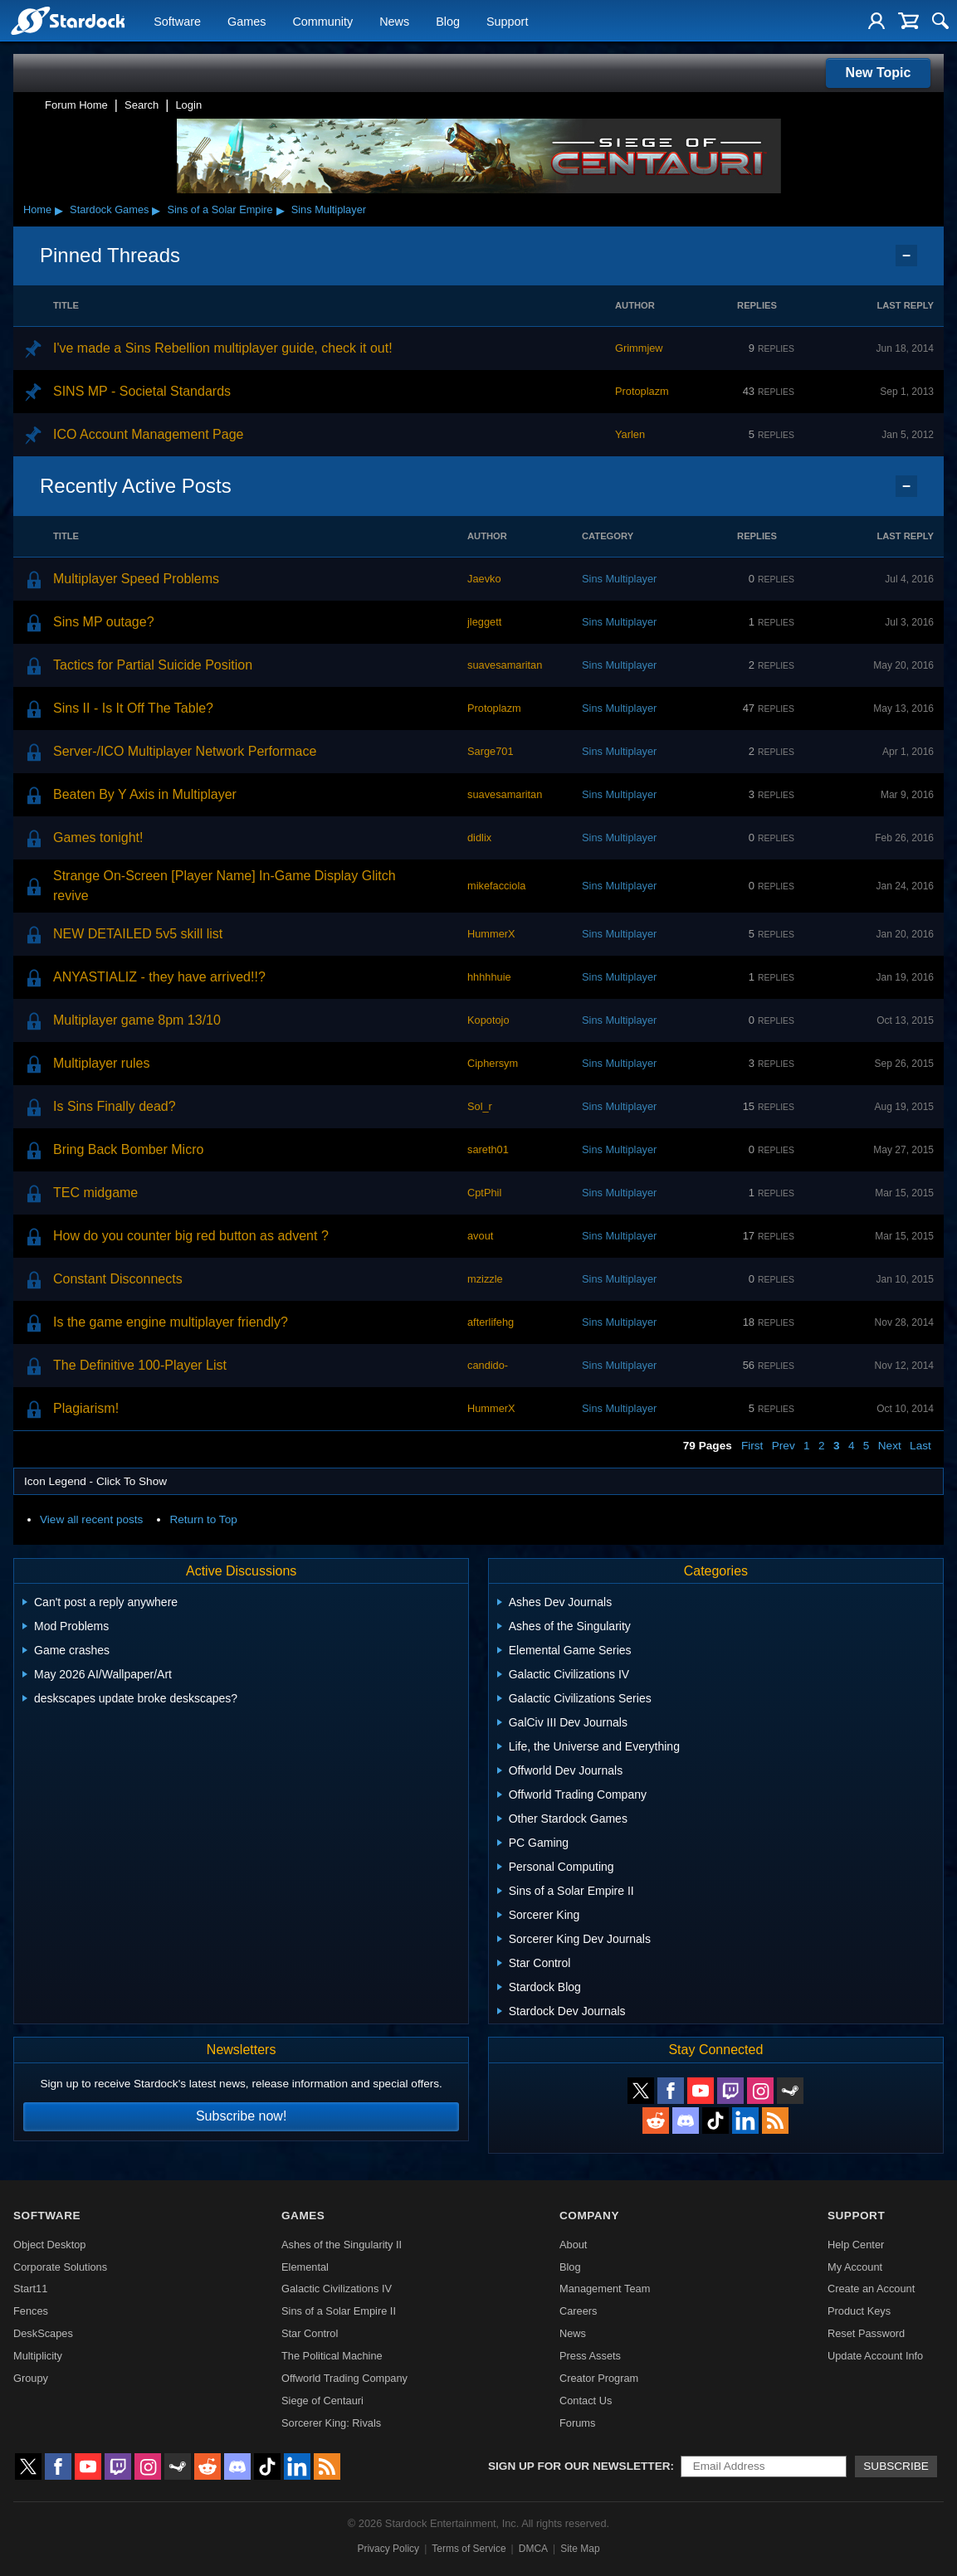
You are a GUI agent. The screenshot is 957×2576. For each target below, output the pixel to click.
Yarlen (630, 434)
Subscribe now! (241, 2116)
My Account (855, 2267)
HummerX (491, 934)
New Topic (878, 73)
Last (920, 1445)
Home (37, 209)
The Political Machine (332, 2356)
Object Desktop (49, 2244)
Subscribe (896, 2466)
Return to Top (203, 1519)
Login (188, 105)
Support (507, 21)
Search (142, 105)
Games (246, 21)
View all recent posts (91, 1519)
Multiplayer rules (101, 1063)
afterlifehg (490, 1322)
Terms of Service (468, 2548)
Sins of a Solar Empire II (338, 2311)
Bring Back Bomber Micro (128, 1149)
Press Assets (590, 2356)
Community (322, 21)
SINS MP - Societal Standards (142, 391)
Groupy (30, 2378)
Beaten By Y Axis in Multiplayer (145, 794)
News (394, 21)
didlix (479, 837)
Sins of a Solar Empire (219, 209)
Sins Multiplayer (328, 209)
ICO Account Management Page (148, 434)
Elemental (305, 2267)
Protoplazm (642, 391)
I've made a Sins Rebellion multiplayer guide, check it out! (223, 348)
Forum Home (76, 105)
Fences (30, 2311)
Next (889, 1445)
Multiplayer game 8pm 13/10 (137, 1020)
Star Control (309, 2333)
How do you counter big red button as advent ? (191, 1236)
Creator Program (598, 2378)
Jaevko (484, 578)
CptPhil (484, 1192)
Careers (578, 2311)
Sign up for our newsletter (579, 2466)
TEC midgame (95, 1193)
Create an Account (871, 2288)
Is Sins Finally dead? (114, 1106)
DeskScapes (43, 2333)
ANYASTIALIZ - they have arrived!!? (159, 977)
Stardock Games (109, 209)
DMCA (533, 2548)
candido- (487, 1365)
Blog (448, 21)
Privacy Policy (388, 2548)
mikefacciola (496, 885)
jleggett (484, 622)
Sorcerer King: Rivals (331, 2423)
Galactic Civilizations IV (336, 2288)
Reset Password (866, 2333)
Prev (783, 1445)
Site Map (579, 2548)
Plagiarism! (86, 1408)
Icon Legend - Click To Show (95, 1481)
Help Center (856, 2244)
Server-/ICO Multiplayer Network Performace (184, 751)
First (752, 1445)
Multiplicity (37, 2356)
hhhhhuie (489, 977)
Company (589, 2215)
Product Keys (859, 2311)
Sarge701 (490, 751)
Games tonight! (98, 837)
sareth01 (488, 1149)
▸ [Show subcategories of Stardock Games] (156, 210)
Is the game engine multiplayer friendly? (170, 1322)
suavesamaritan (504, 665)
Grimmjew (639, 348)
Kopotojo (488, 1020)
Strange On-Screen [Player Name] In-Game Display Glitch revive (224, 886)
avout (480, 1236)
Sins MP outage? (103, 622)
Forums (577, 2423)
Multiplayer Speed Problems (136, 579)
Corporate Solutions (60, 2267)
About (573, 2244)
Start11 (30, 2288)
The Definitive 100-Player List (140, 1365)
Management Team (604, 2288)
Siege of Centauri (322, 2400)
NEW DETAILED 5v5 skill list (137, 934)
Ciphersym (492, 1063)
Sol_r (479, 1106)
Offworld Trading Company (344, 2378)
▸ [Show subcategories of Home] (59, 210)
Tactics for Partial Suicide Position (152, 665)
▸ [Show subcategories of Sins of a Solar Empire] (280, 210)
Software (177, 21)
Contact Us (585, 2400)
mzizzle (485, 1279)
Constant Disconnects (118, 1279)
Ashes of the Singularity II (341, 2244)
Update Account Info (875, 2356)
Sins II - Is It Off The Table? (133, 708)
